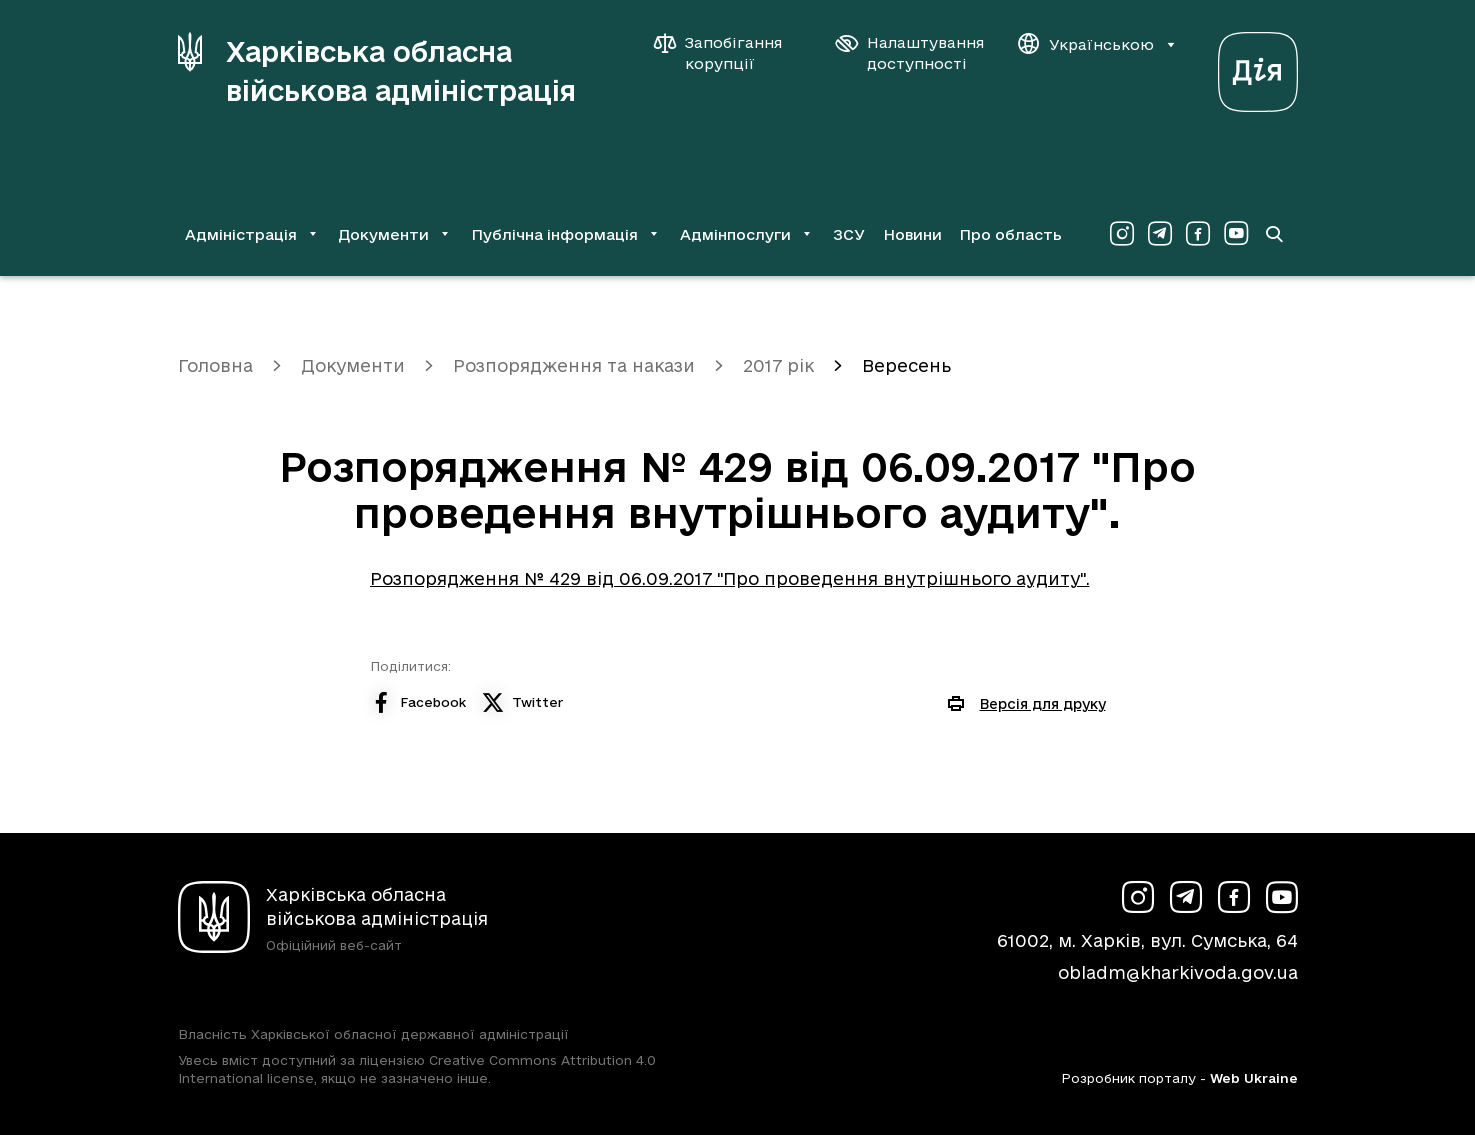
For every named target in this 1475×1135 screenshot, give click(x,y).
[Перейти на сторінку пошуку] (1274, 234)
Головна (215, 365)
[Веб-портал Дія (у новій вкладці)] (1258, 66)
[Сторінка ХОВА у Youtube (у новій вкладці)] (1236, 234)
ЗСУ (849, 234)
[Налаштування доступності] (910, 53)
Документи (353, 365)
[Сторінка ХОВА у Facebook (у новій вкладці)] (1198, 234)
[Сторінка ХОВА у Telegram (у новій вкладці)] (1160, 234)
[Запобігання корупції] (728, 53)
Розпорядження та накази (574, 365)
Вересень (906, 365)
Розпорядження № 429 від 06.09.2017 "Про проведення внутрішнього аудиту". (730, 578)
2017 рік (778, 365)
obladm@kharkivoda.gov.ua (1178, 972)
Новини (912, 234)
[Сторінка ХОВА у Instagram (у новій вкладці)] (1122, 234)
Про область (1010, 234)
